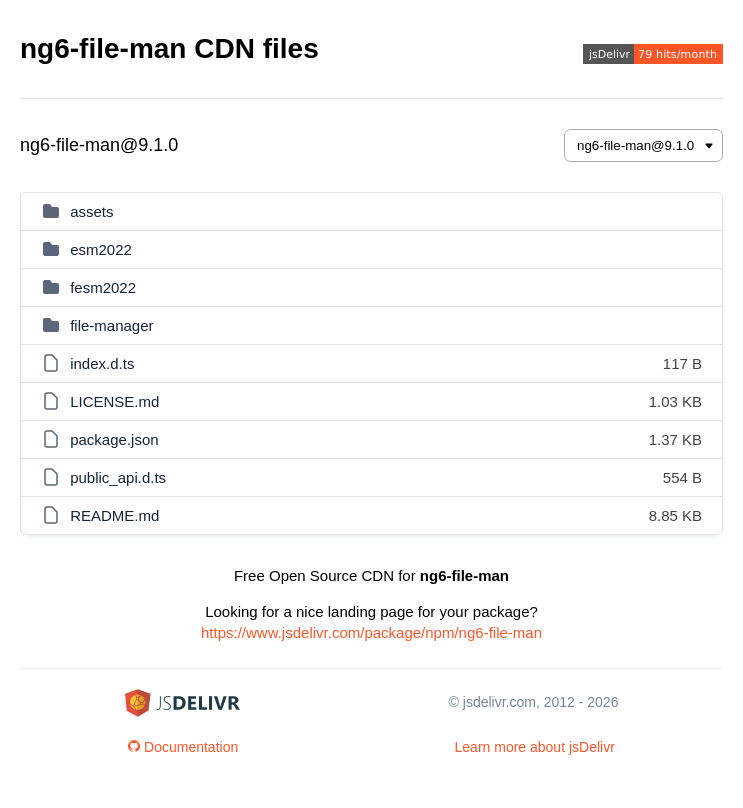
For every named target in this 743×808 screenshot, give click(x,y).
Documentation (183, 747)
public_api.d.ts (118, 477)
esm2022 (101, 249)
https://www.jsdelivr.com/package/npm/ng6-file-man (371, 632)
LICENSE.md (114, 401)
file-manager (111, 325)
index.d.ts (102, 363)
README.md (114, 515)
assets (91, 211)
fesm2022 (103, 287)
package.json (114, 439)
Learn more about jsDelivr (535, 747)
